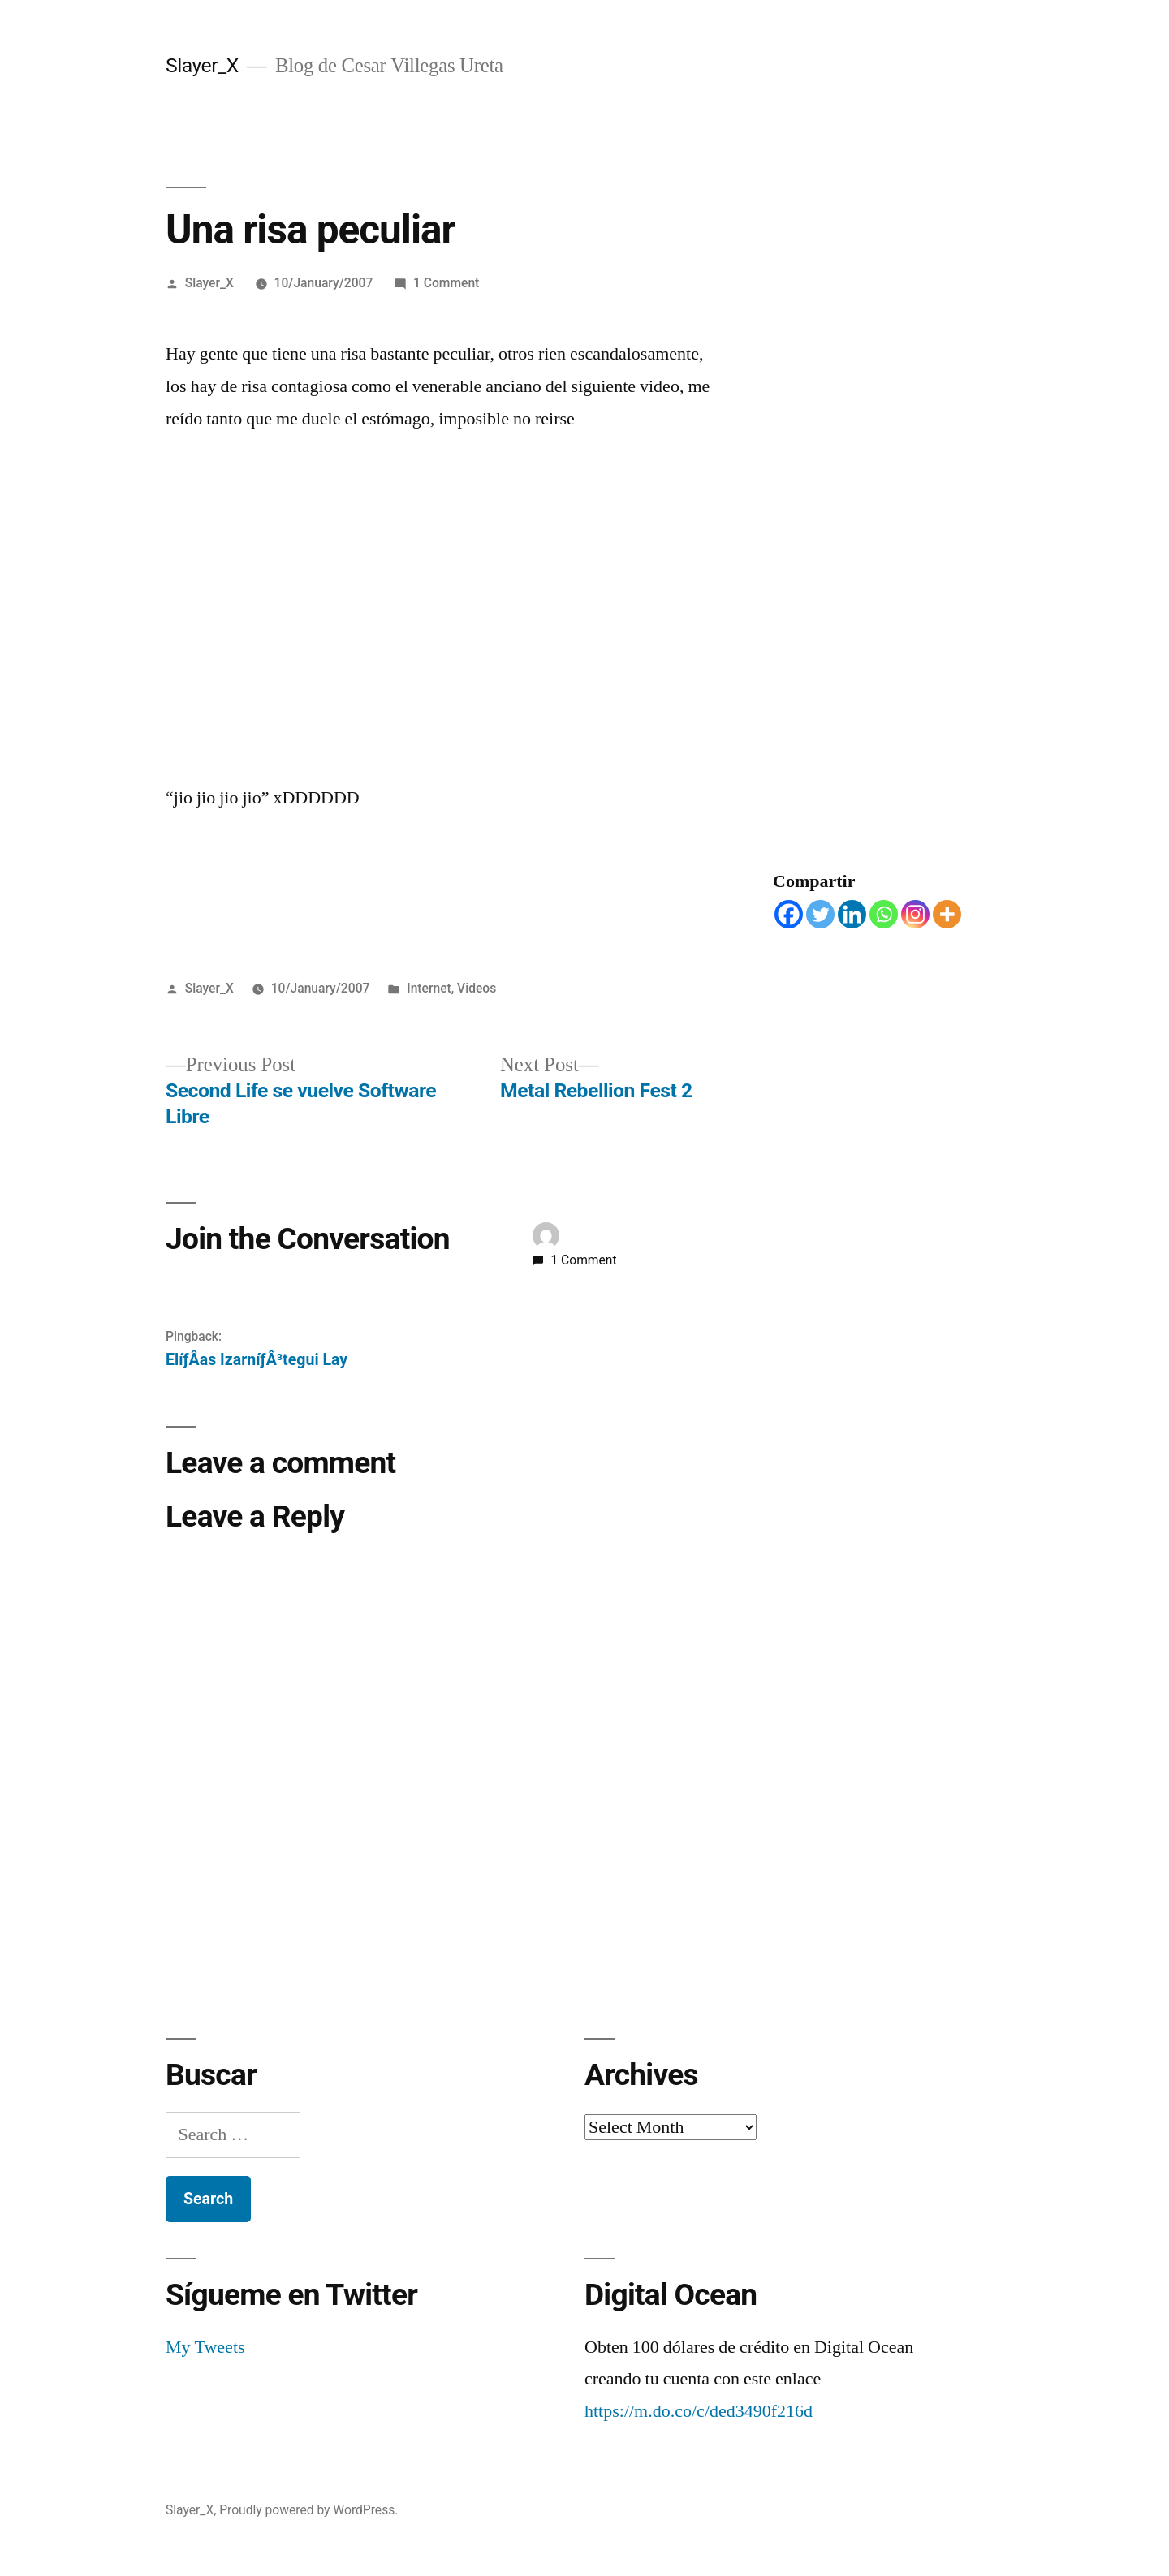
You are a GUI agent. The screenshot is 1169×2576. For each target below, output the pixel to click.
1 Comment (446, 283)
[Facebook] (788, 914)
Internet (429, 988)
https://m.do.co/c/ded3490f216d (698, 2411)
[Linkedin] (852, 914)
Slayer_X (202, 65)
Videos (476, 988)
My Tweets (205, 2347)
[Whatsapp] (883, 914)
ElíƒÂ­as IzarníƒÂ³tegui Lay (256, 1359)
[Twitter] (820, 914)
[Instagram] (915, 914)
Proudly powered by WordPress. (308, 2510)
